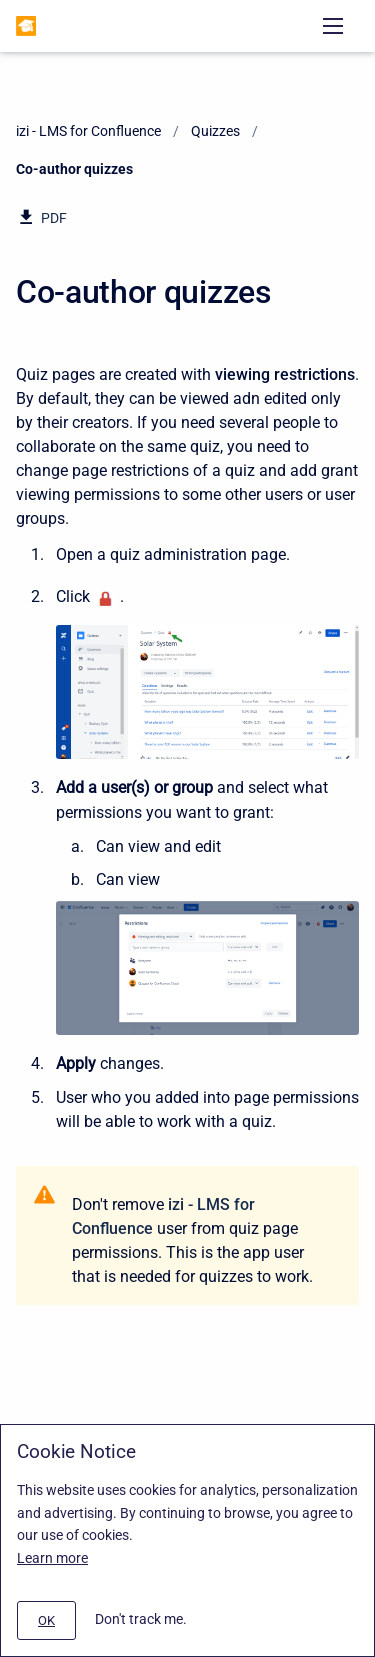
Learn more (52, 1558)
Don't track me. (141, 1619)
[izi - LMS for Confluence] (26, 26)
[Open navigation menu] (333, 26)
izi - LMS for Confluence (88, 131)
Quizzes (215, 131)
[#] (46, 1620)
